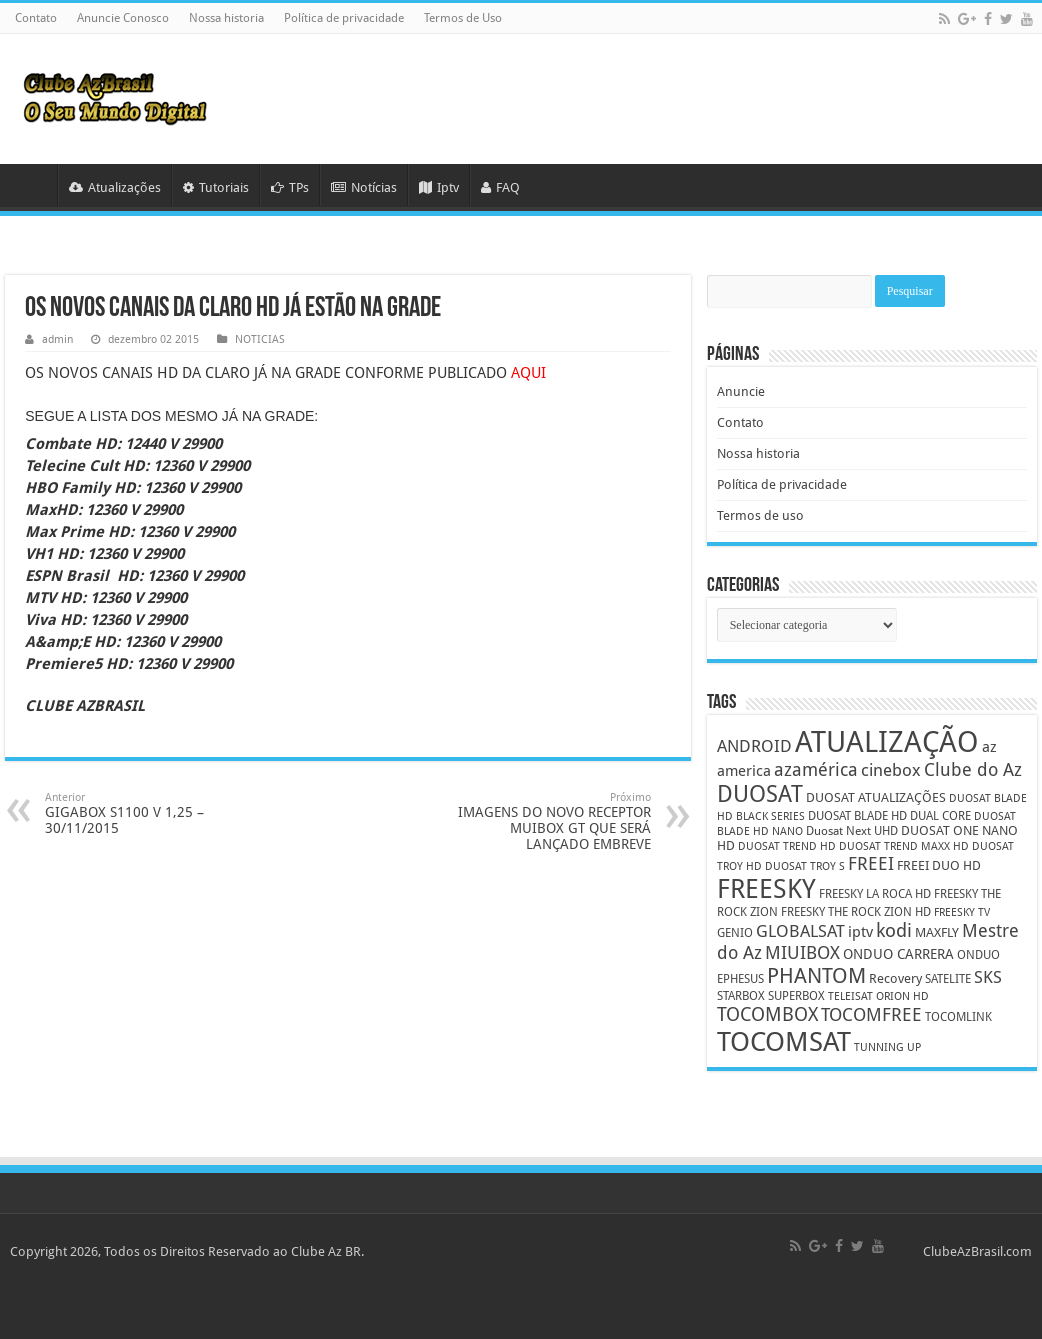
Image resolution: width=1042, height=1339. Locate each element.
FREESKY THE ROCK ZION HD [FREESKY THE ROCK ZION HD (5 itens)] (856, 912)
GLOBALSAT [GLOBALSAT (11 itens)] (800, 931)
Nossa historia (226, 18)
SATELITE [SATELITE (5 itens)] (948, 979)
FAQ (500, 187)
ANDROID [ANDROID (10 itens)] (754, 746)
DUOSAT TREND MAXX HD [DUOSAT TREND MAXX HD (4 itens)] (904, 846)
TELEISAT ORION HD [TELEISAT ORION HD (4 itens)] (878, 996)
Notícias (364, 187)
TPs (290, 187)
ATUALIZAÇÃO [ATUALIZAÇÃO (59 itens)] (887, 742)
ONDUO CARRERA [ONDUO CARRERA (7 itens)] (898, 954)
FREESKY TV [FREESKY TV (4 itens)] (962, 912)
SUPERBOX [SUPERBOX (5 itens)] (796, 996)
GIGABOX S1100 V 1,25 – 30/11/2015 (147, 813)
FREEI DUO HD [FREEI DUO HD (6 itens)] (939, 865)
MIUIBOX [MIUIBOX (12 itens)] (802, 952)
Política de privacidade (344, 18)
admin (57, 339)
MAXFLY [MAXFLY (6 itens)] (937, 932)
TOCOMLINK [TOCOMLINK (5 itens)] (958, 1017)
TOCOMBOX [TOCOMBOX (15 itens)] (767, 1014)
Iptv (439, 187)
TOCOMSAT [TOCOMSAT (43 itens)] (784, 1041)
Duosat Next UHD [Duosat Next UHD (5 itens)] (852, 831)
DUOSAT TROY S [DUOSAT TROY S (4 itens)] (805, 866)
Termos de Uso (463, 18)
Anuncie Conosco (123, 18)
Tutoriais (216, 187)
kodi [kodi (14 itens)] (894, 930)
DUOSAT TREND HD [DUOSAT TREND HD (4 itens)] (787, 846)
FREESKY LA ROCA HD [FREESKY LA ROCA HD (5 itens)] (875, 894)
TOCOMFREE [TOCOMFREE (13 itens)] (871, 1014)
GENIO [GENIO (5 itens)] (735, 933)
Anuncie (741, 391)
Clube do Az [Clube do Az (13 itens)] (973, 769)
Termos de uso (760, 515)
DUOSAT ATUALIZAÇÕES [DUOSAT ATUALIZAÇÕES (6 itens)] (876, 797)
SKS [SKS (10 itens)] (988, 977)
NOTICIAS (260, 339)
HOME (31, 185)
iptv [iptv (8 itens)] (860, 932)
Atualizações (115, 187)
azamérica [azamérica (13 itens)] (816, 769)
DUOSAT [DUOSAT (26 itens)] (760, 794)
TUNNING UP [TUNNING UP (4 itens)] (887, 1047)
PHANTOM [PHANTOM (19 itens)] (816, 975)
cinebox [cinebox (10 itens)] (891, 770)
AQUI (528, 373)
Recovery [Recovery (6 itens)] (895, 978)
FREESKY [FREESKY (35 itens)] (766, 889)
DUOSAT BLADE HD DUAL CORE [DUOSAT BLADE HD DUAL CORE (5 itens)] (889, 816)
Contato (36, 18)
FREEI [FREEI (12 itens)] (871, 863)
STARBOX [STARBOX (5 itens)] (741, 996)
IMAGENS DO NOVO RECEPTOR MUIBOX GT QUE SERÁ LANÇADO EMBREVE (548, 821)
